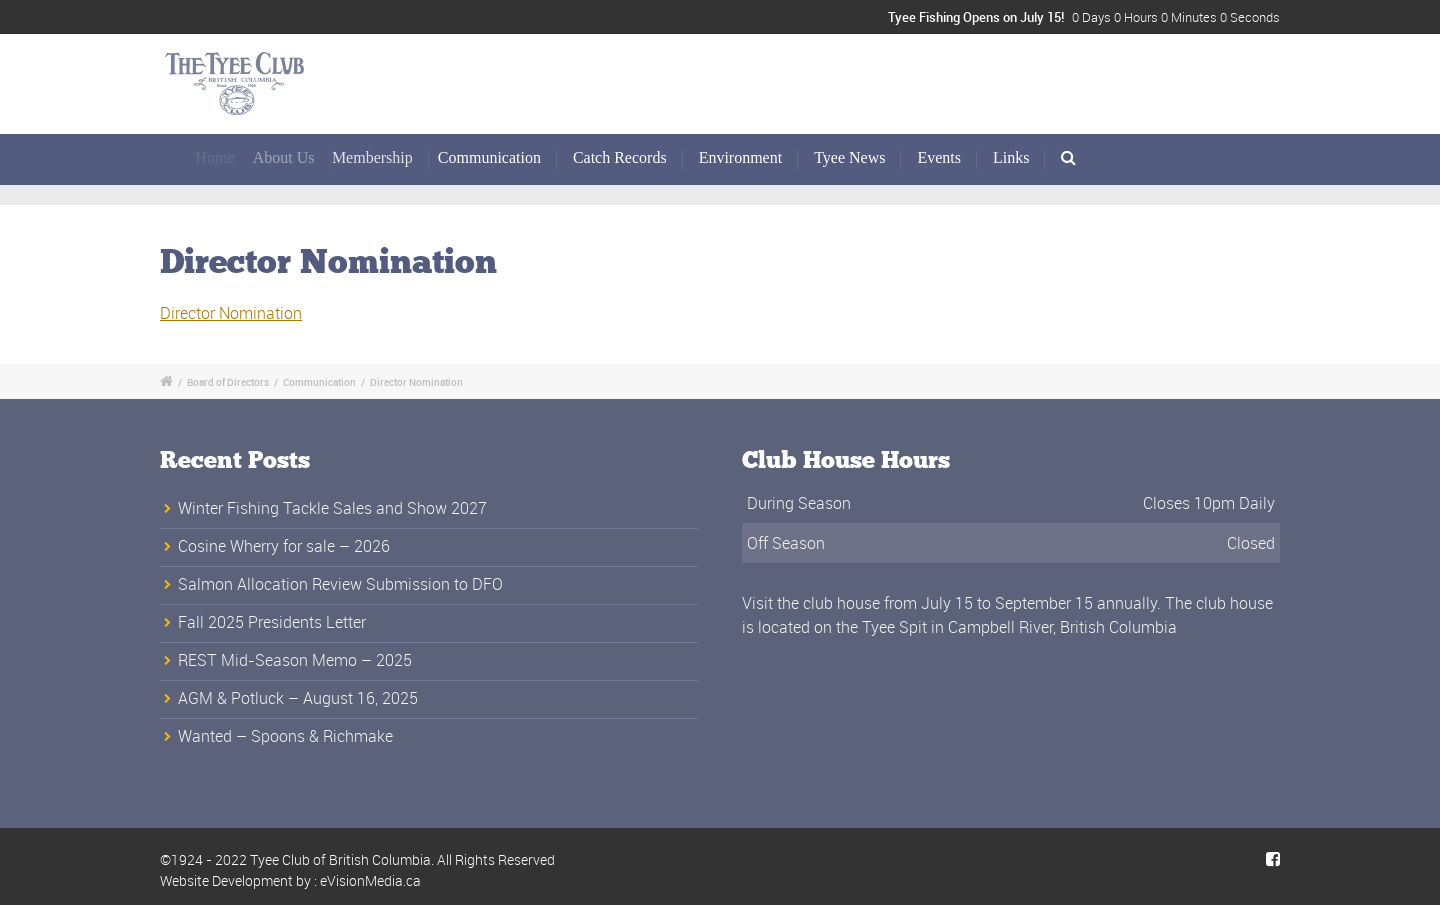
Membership (390, 157)
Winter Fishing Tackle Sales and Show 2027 (332, 508)
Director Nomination (231, 313)
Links (1011, 157)
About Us (299, 157)
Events (939, 157)
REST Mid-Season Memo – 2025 (295, 660)
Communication (499, 157)
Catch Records (621, 157)
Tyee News (849, 157)
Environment (741, 157)
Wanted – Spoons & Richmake (285, 736)
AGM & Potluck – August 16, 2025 (298, 698)
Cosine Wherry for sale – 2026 (284, 546)
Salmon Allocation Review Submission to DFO (340, 584)
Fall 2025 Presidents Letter (272, 622)
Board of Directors (228, 382)
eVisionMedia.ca (370, 880)
